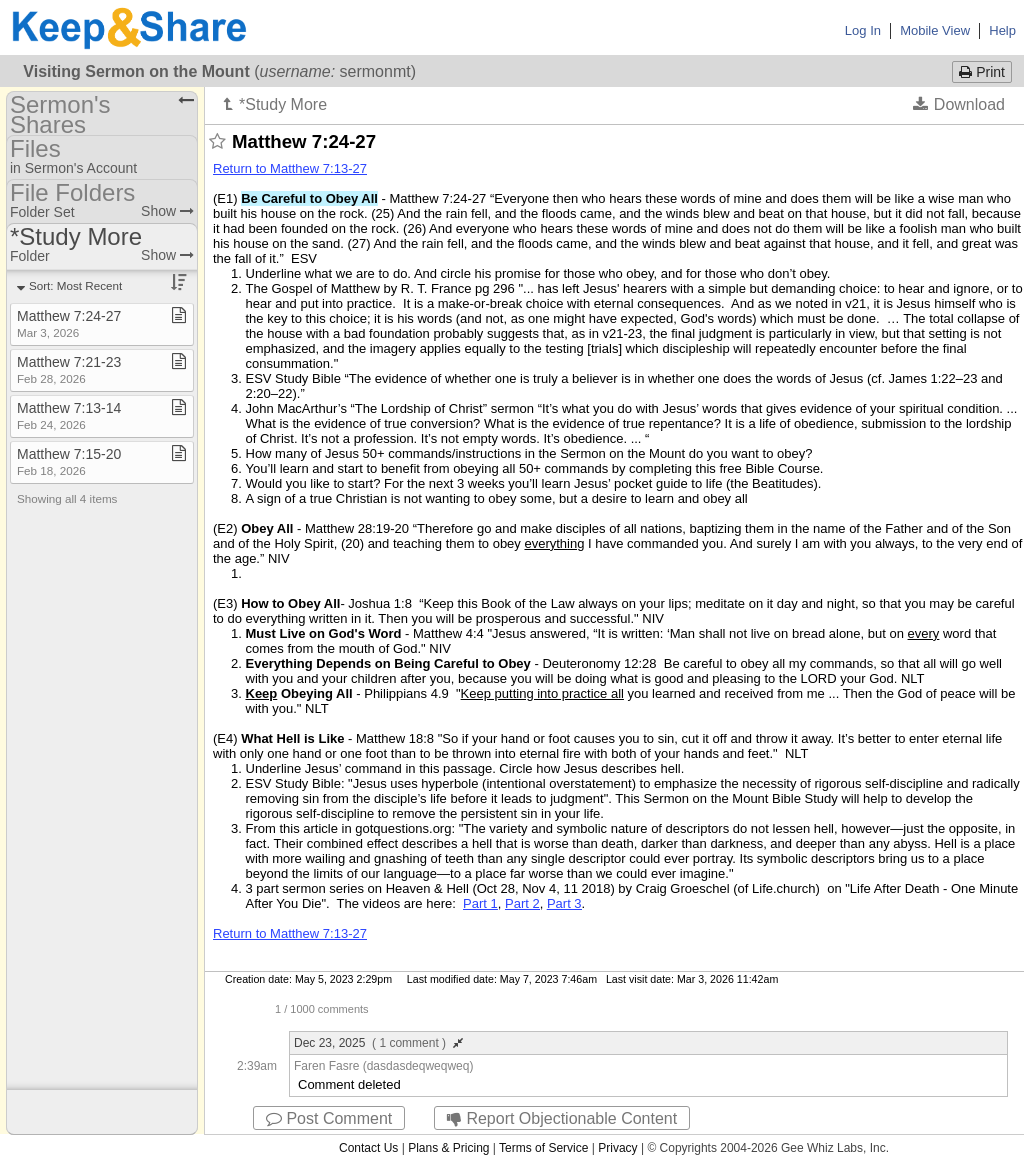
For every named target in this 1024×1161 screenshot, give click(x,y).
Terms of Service (543, 1148)
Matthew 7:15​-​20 (69, 461)
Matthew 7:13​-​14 (69, 415)
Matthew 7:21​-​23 (69, 369)
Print (982, 72)
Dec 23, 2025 (378, 1043)
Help (1002, 30)
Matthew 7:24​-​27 (69, 323)
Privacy (617, 1148)
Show (167, 211)
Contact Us (368, 1148)
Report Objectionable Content (562, 1118)
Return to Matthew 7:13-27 (290, 168)
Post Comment (329, 1118)
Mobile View (935, 30)
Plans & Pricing (448, 1148)
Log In (863, 30)
